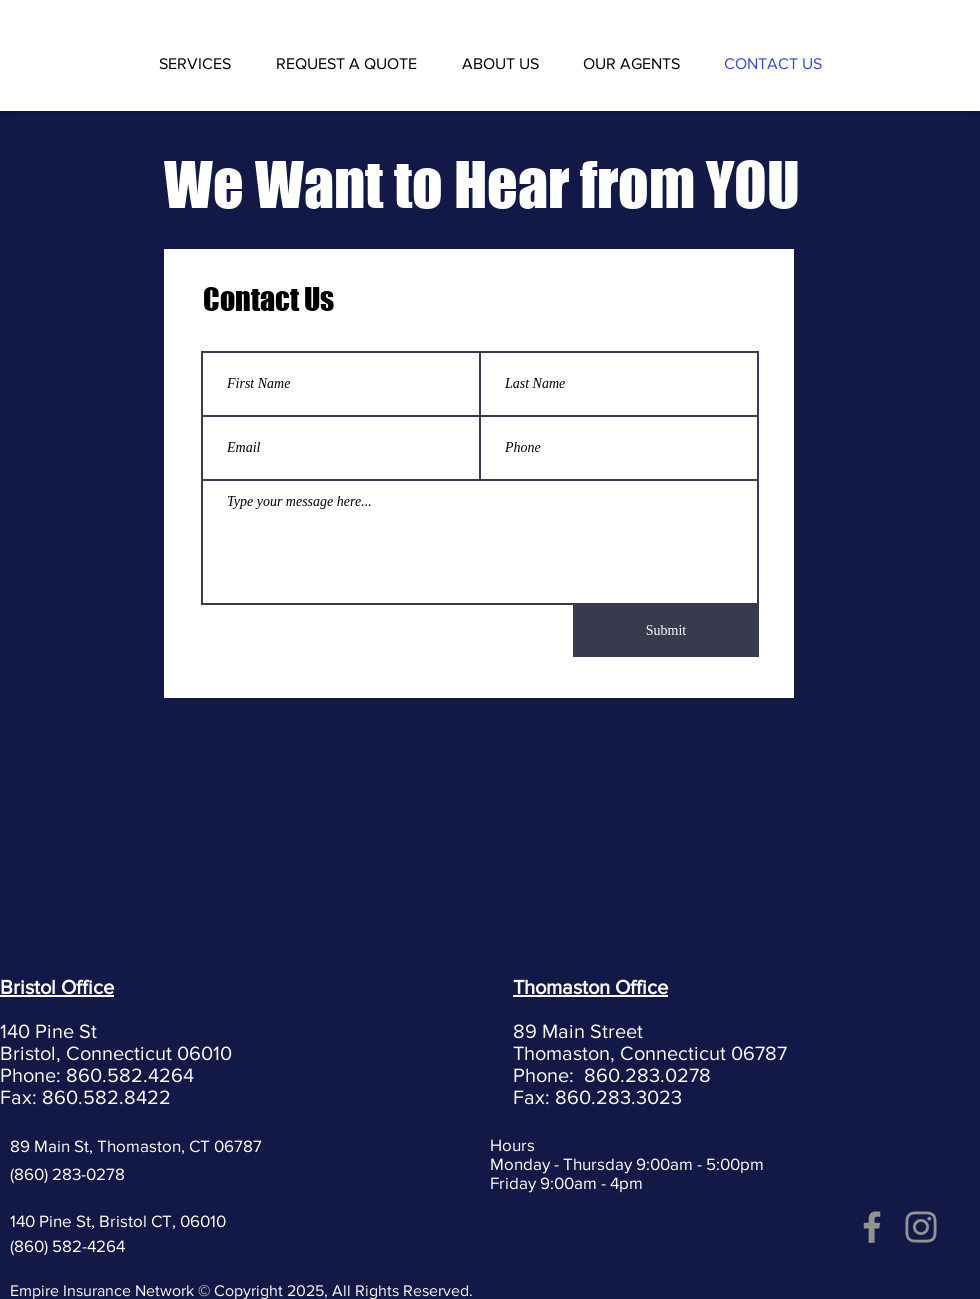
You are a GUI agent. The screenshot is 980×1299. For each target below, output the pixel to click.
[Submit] (666, 631)
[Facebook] (872, 1227)
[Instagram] (921, 1227)
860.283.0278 (647, 1075)
